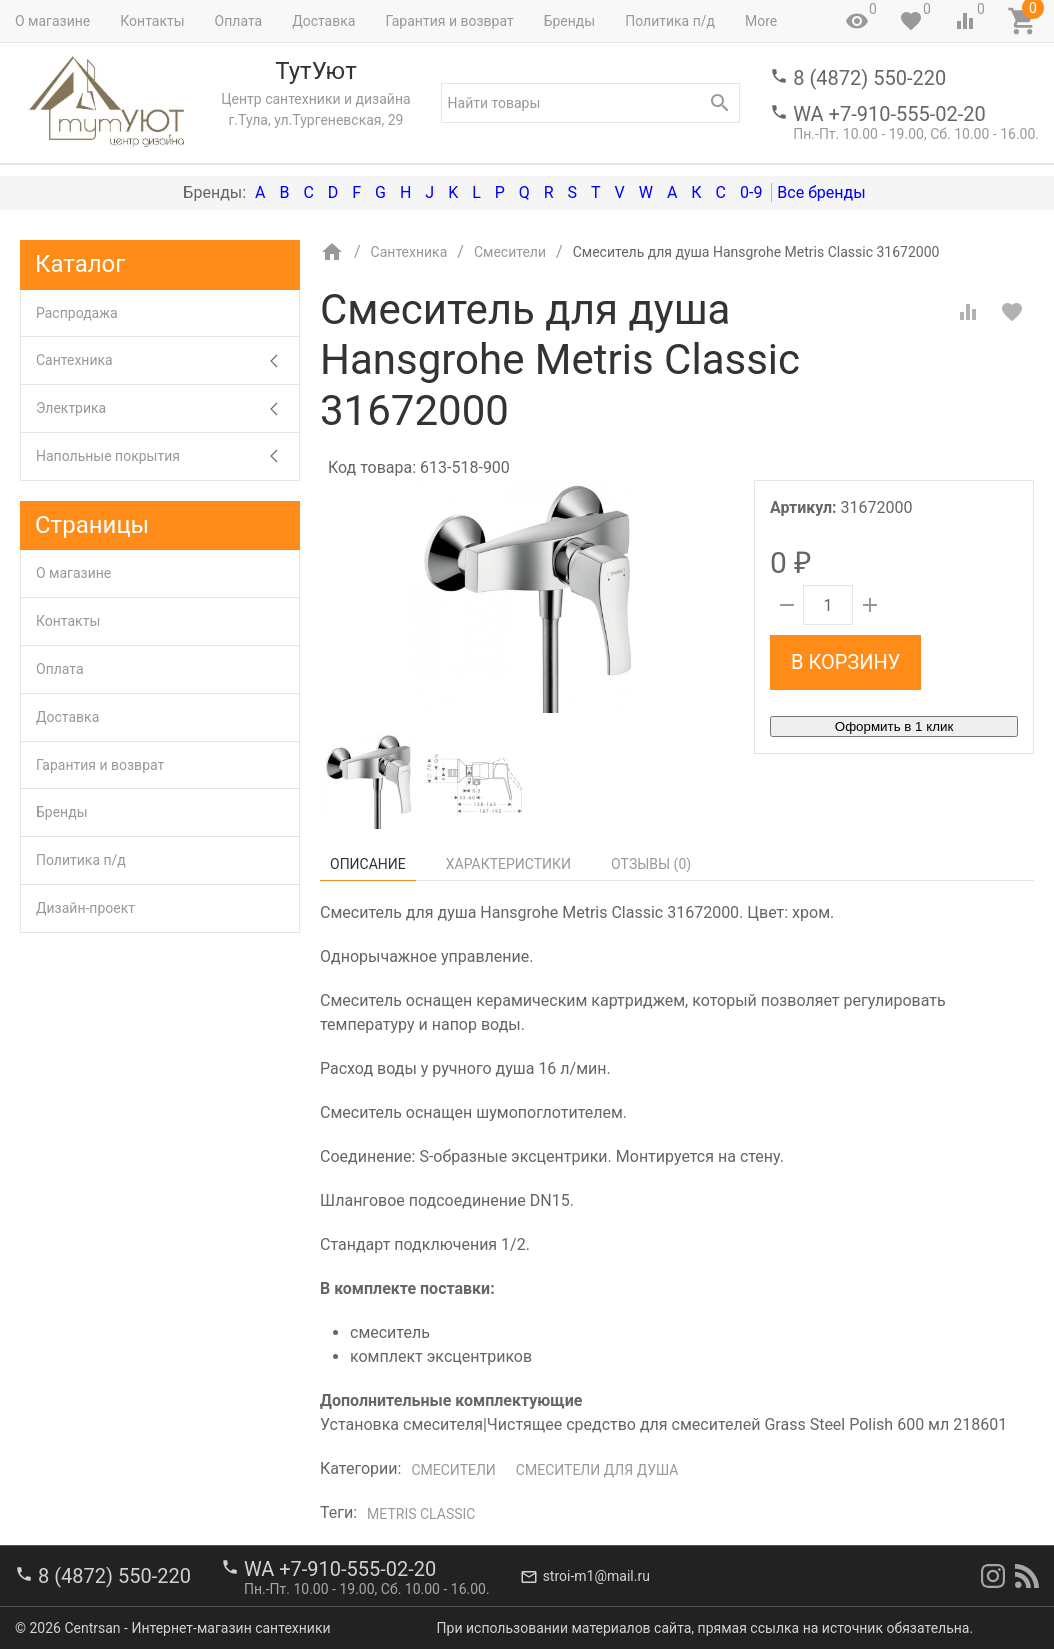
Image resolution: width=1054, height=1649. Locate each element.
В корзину (845, 662)
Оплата (239, 21)
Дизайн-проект (85, 908)
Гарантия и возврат (449, 21)
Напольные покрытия (167, 456)
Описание (368, 864)
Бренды (570, 21)
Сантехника (167, 360)
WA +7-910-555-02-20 (889, 114)
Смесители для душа (597, 1470)
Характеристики (508, 864)
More (761, 21)
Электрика (167, 408)
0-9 (751, 192)
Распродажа (77, 313)
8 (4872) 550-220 (869, 78)
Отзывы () (651, 864)
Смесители (453, 1470)
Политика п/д (670, 21)
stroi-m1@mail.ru (596, 1576)
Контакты (152, 21)
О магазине (52, 21)
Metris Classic (421, 1514)
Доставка (323, 21)
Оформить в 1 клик (894, 726)
